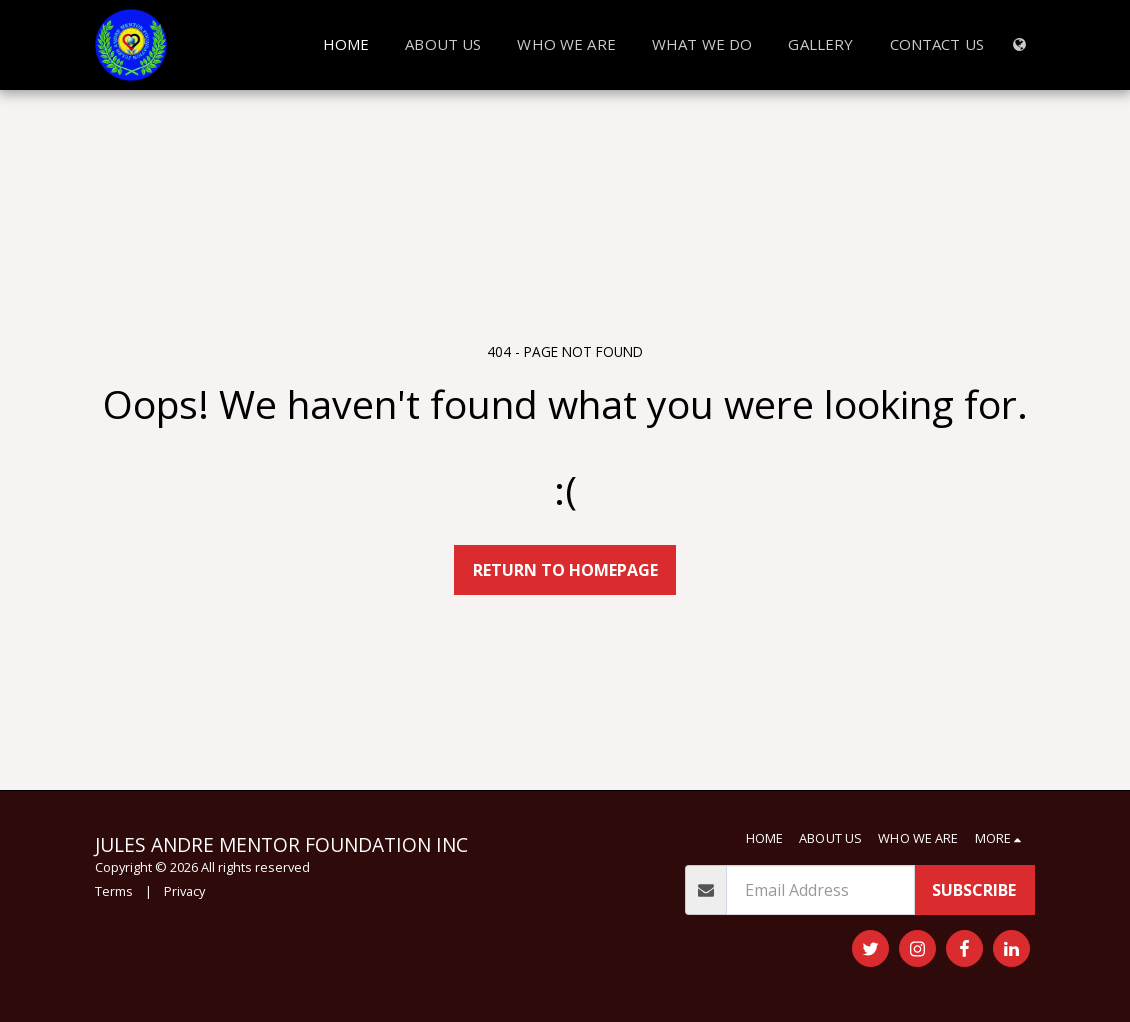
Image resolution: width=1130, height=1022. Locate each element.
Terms (114, 891)
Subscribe (974, 890)
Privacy (184, 891)
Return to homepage (565, 570)
